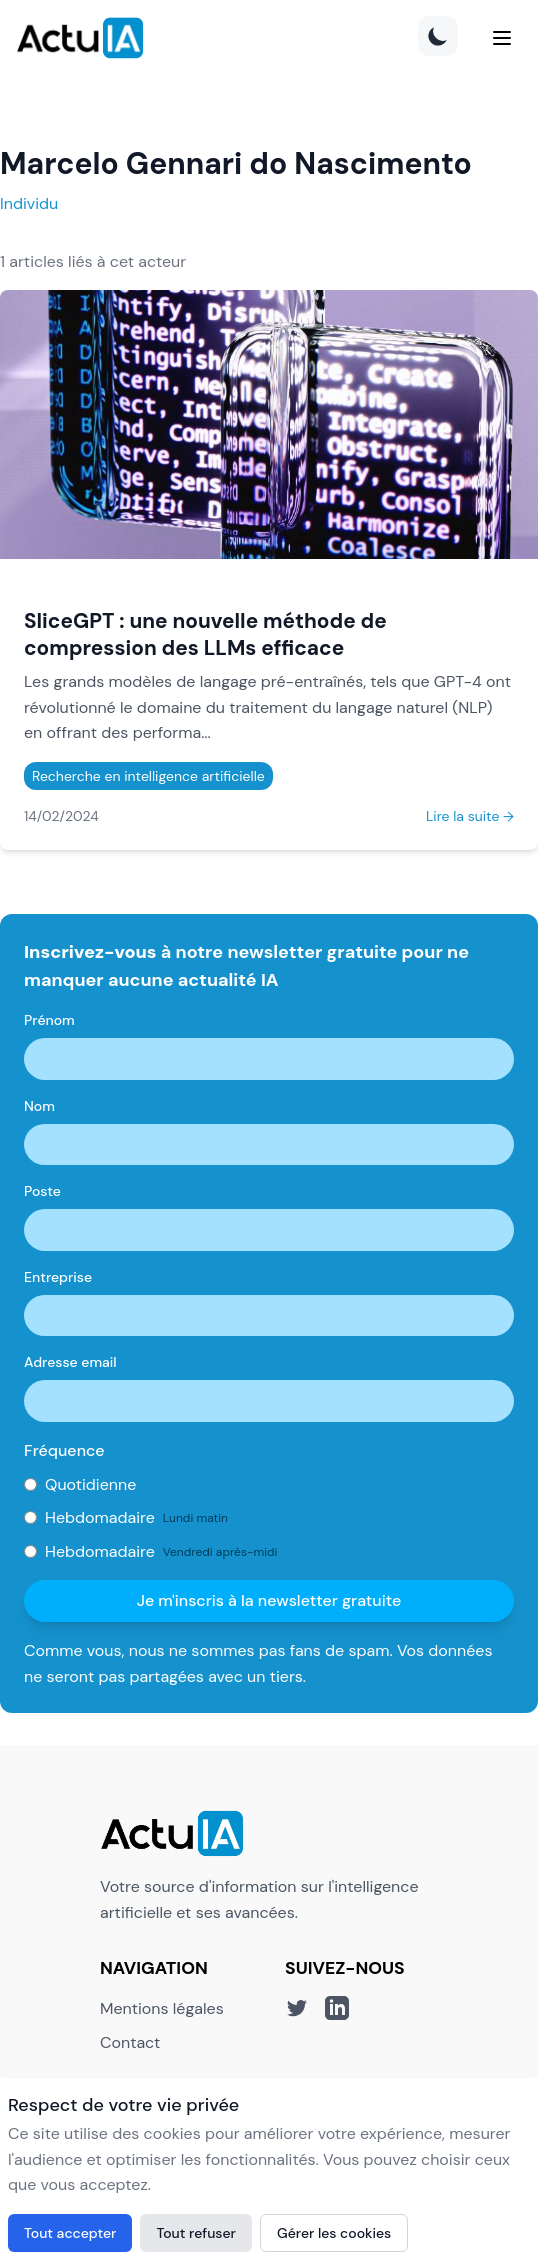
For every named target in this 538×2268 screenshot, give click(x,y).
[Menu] (502, 38)
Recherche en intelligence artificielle (148, 776)
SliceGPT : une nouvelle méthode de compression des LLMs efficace (205, 634)
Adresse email (70, 1362)
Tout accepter (70, 2233)
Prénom (49, 1020)
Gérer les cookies (334, 2233)
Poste (42, 1191)
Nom (39, 1106)
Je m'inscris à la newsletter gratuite (269, 1600)
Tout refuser (196, 2233)
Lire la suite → (470, 816)
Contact (130, 2042)
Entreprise (58, 1277)
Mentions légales (162, 2008)
